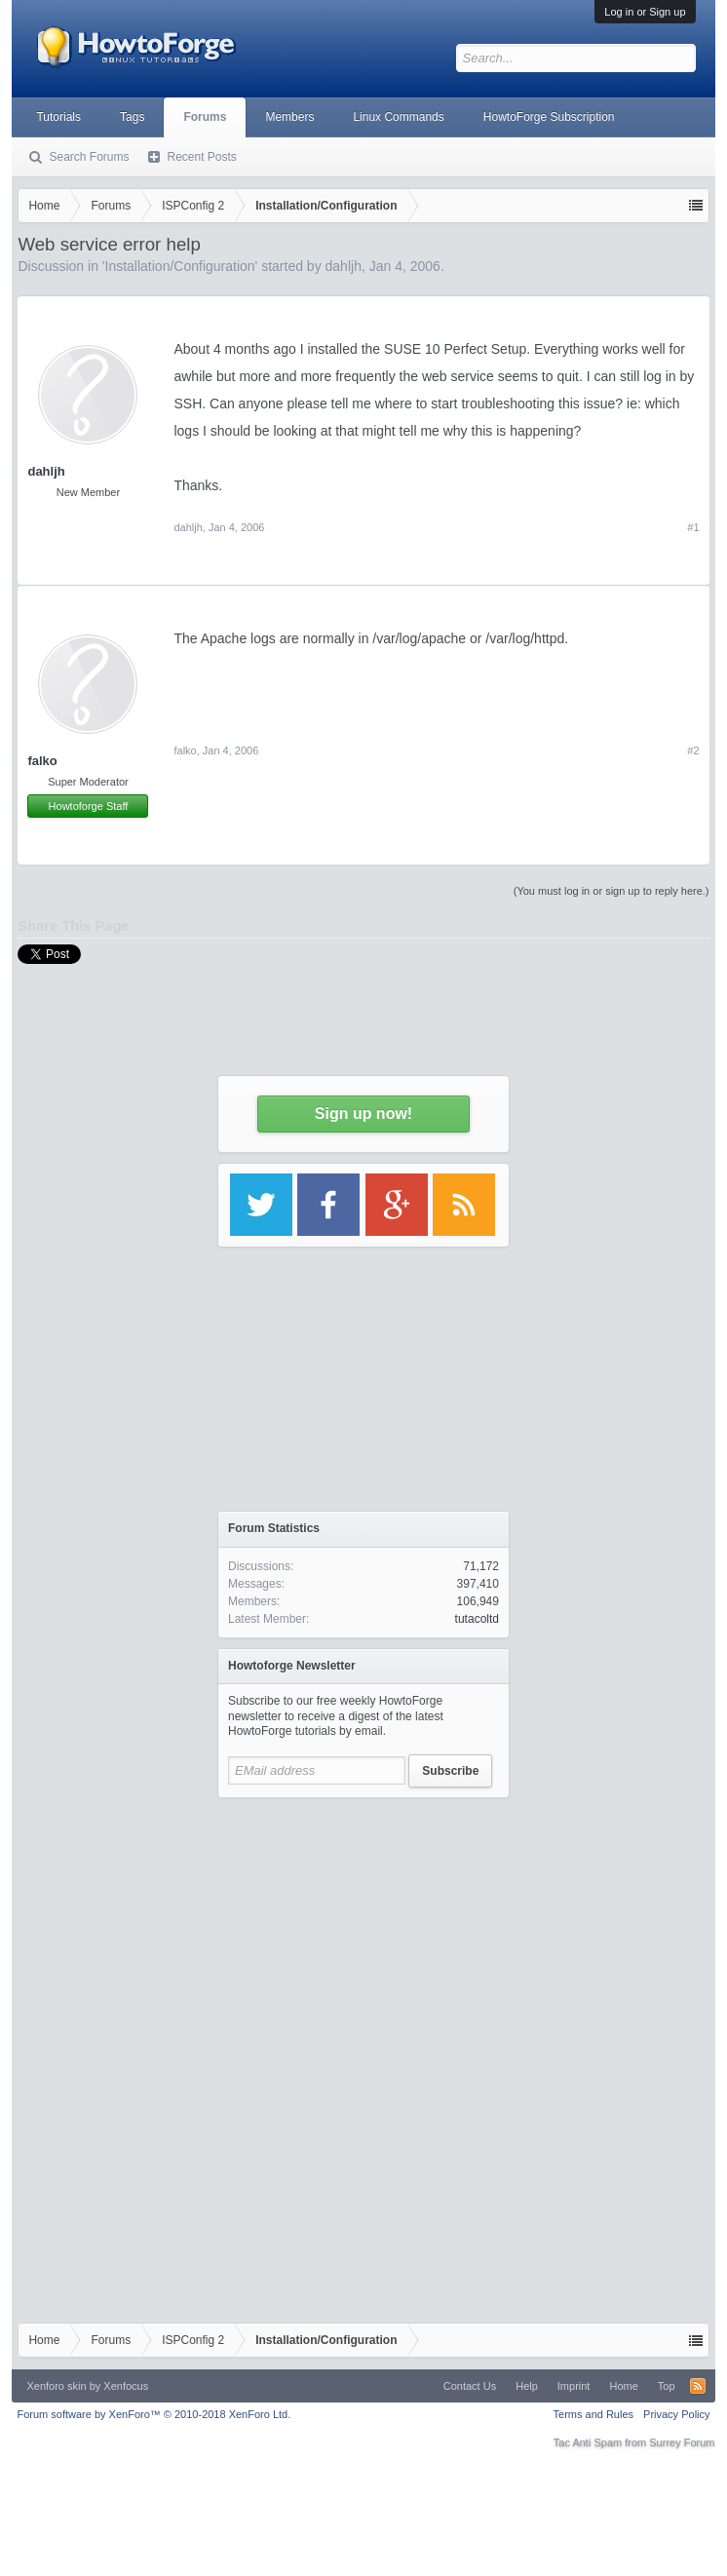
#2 (693, 750)
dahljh (45, 471)
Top (666, 2386)
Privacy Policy (676, 2414)
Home (623, 2386)
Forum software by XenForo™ (153, 2414)
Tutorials (58, 117)
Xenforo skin (56, 2386)
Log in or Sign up (644, 12)
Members (289, 117)
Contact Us (469, 2386)
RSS (698, 2386)
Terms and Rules (594, 2414)
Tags (132, 117)
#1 (693, 527)
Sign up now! (363, 1113)
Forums (204, 117)
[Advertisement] (363, 1930)
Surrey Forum (681, 2442)
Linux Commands (398, 117)
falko (42, 760)
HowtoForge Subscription (549, 117)
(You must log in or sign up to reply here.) (611, 891)
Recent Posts (201, 157)
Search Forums (89, 157)
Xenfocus (125, 2386)
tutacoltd (477, 1619)
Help (527, 2386)
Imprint (574, 2386)
